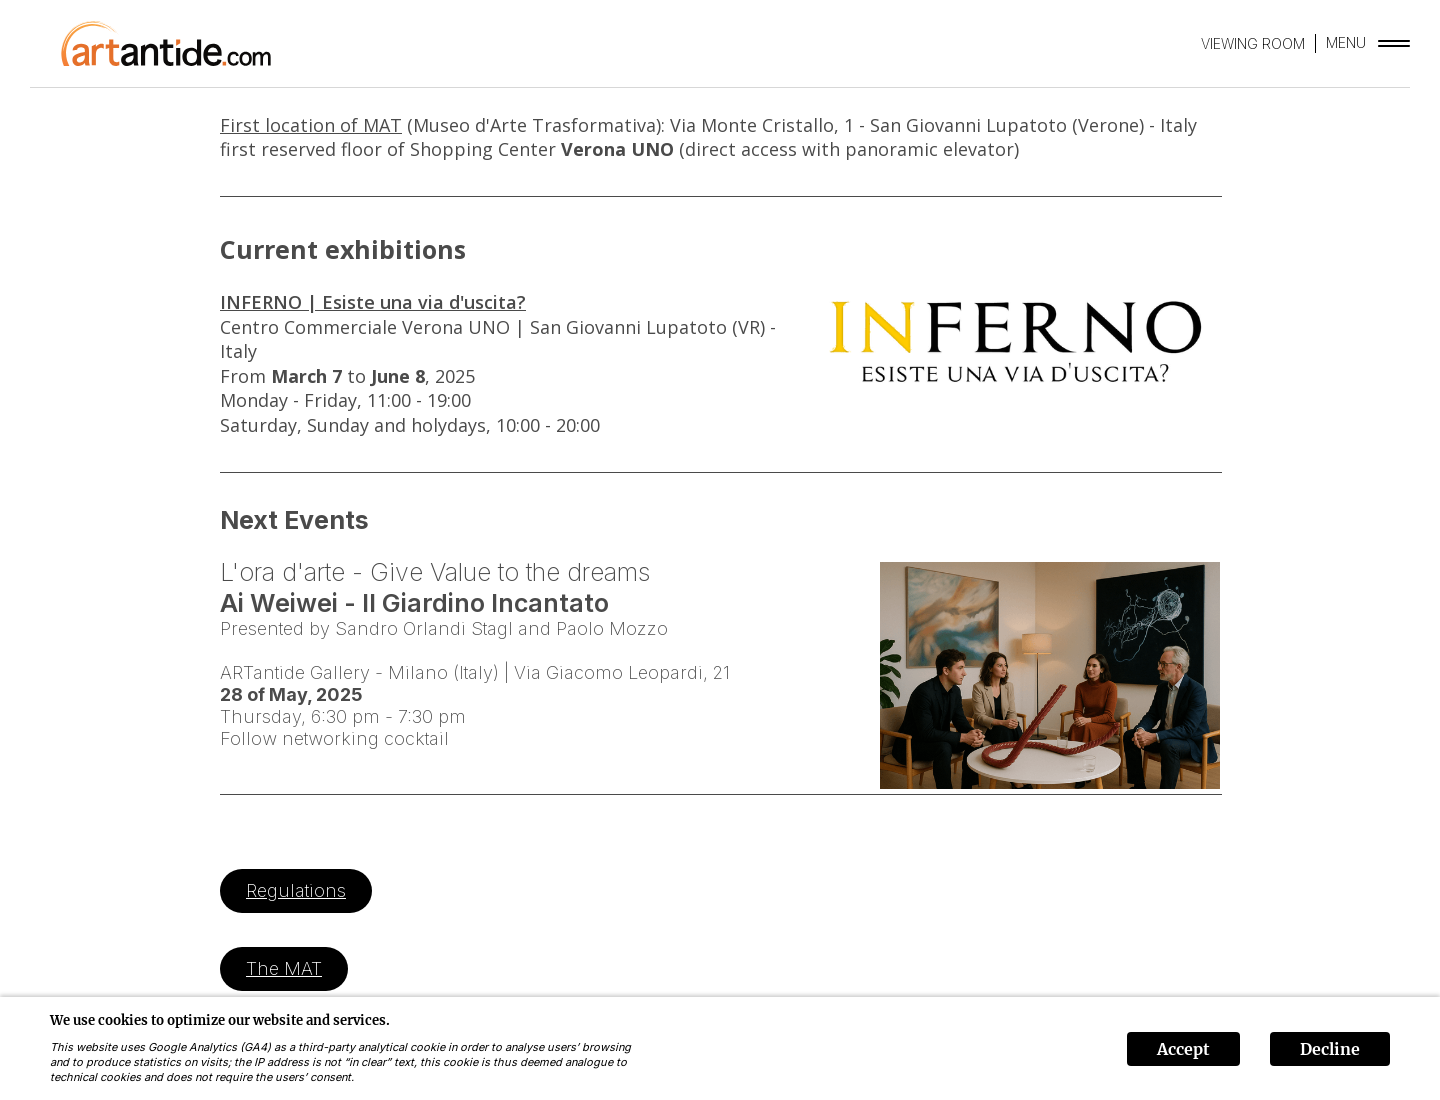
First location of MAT (311, 125)
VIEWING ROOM (1253, 43)
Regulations (296, 890)
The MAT (284, 968)
